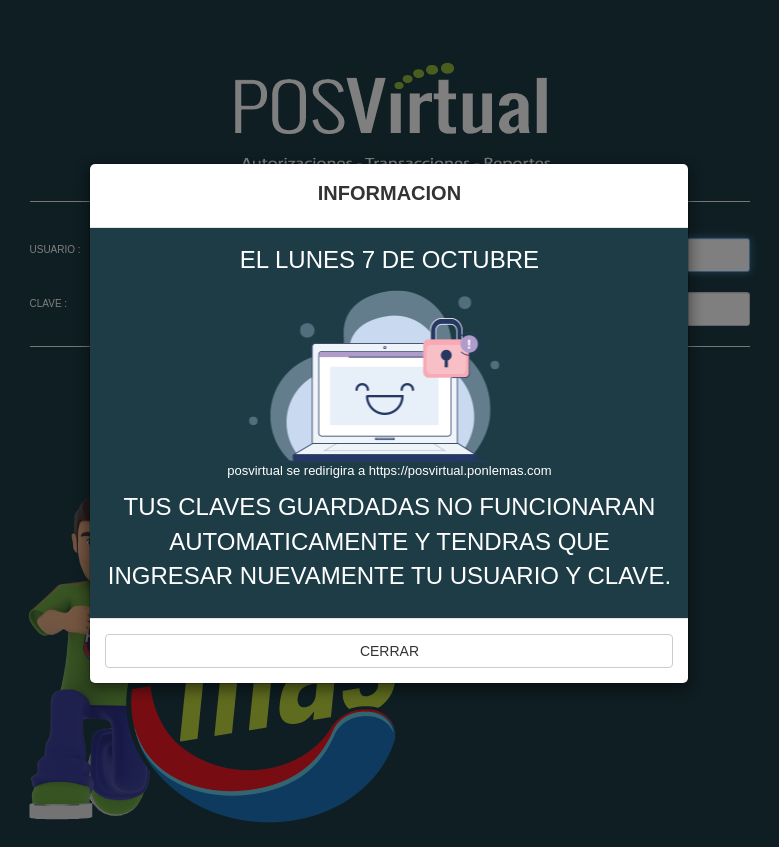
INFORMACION (389, 193)
